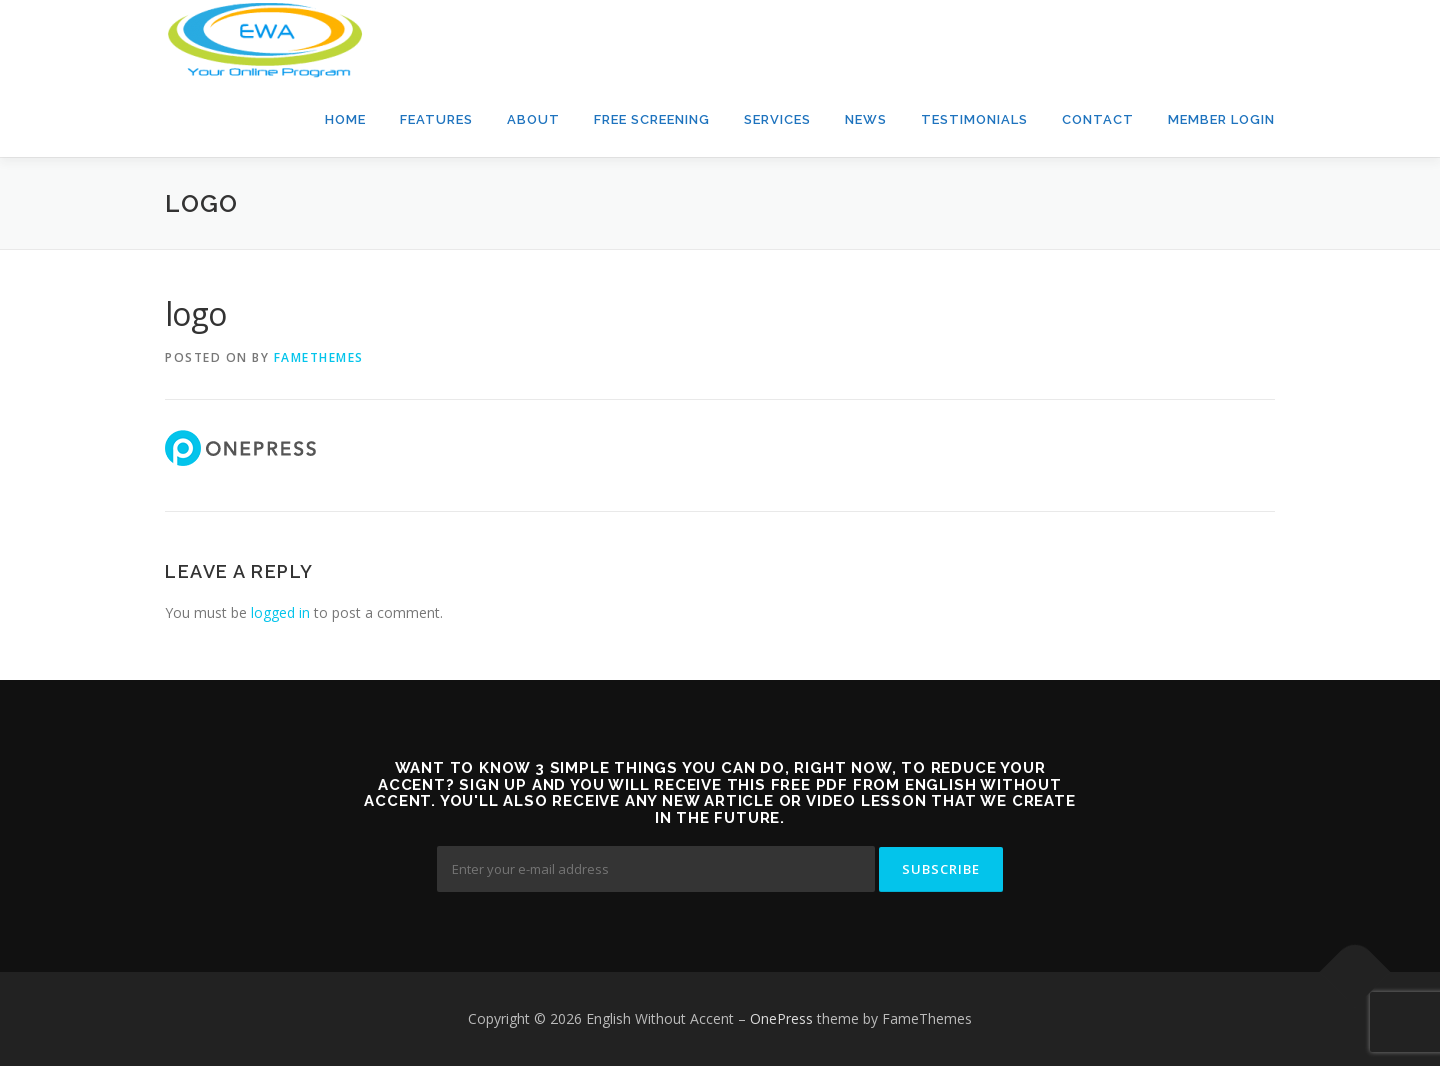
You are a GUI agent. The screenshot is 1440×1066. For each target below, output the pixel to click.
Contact (1098, 119)
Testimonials (974, 119)
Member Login (1221, 119)
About (533, 119)
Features (436, 119)
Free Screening (652, 119)
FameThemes (319, 357)
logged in (280, 612)
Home (345, 119)
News (866, 119)
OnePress (781, 1018)
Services (777, 119)
